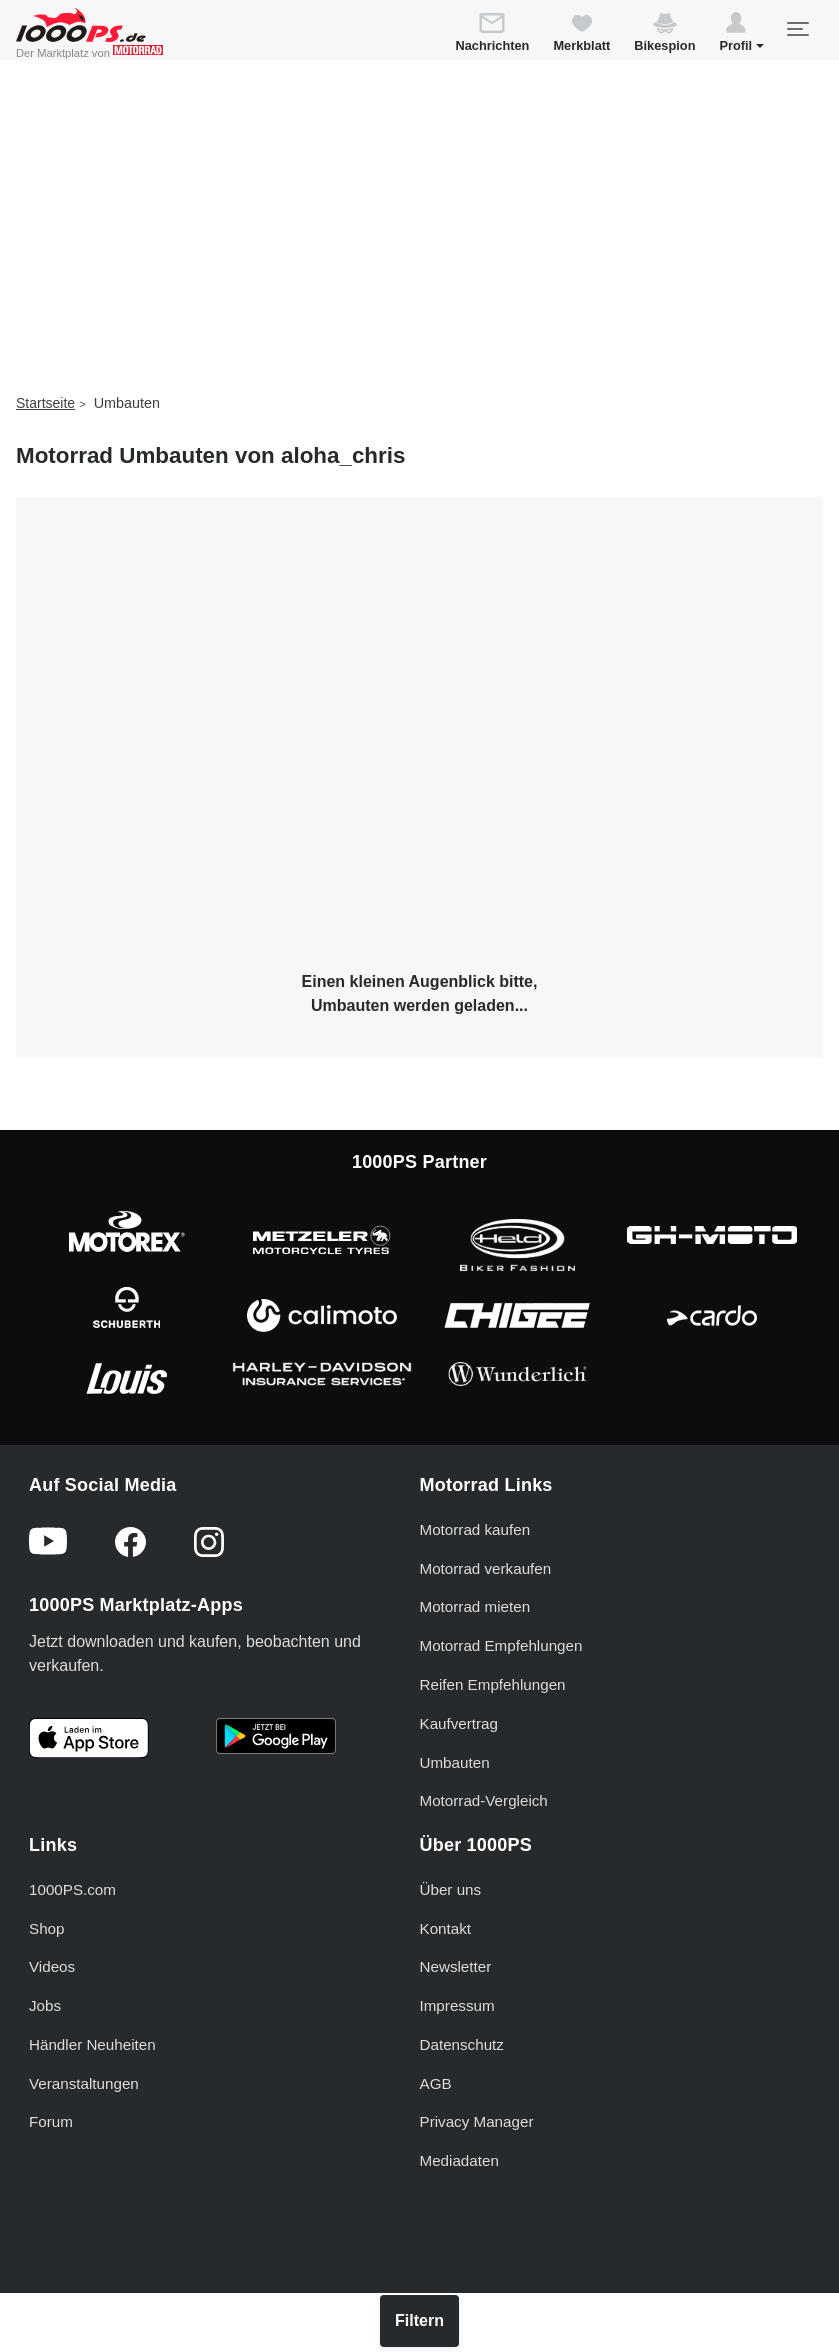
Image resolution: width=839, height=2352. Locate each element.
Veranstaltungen (84, 2083)
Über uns (451, 1889)
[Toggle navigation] (797, 29)
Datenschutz (462, 2044)
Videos (52, 1966)
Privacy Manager (477, 2121)
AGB (436, 2083)
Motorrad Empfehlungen (501, 1645)
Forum (51, 2121)
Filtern (419, 2320)
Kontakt (446, 1928)
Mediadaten (459, 2160)
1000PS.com (72, 1889)
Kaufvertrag (459, 1723)
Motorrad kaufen (475, 1529)
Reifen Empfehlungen (493, 1684)
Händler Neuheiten (92, 2044)
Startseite (45, 403)
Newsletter (456, 1966)
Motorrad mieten (475, 1606)
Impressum (457, 2005)
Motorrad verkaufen (486, 1568)
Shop (46, 1928)
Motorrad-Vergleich (484, 1800)
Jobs (45, 2005)
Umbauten (455, 1762)
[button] (741, 35)
